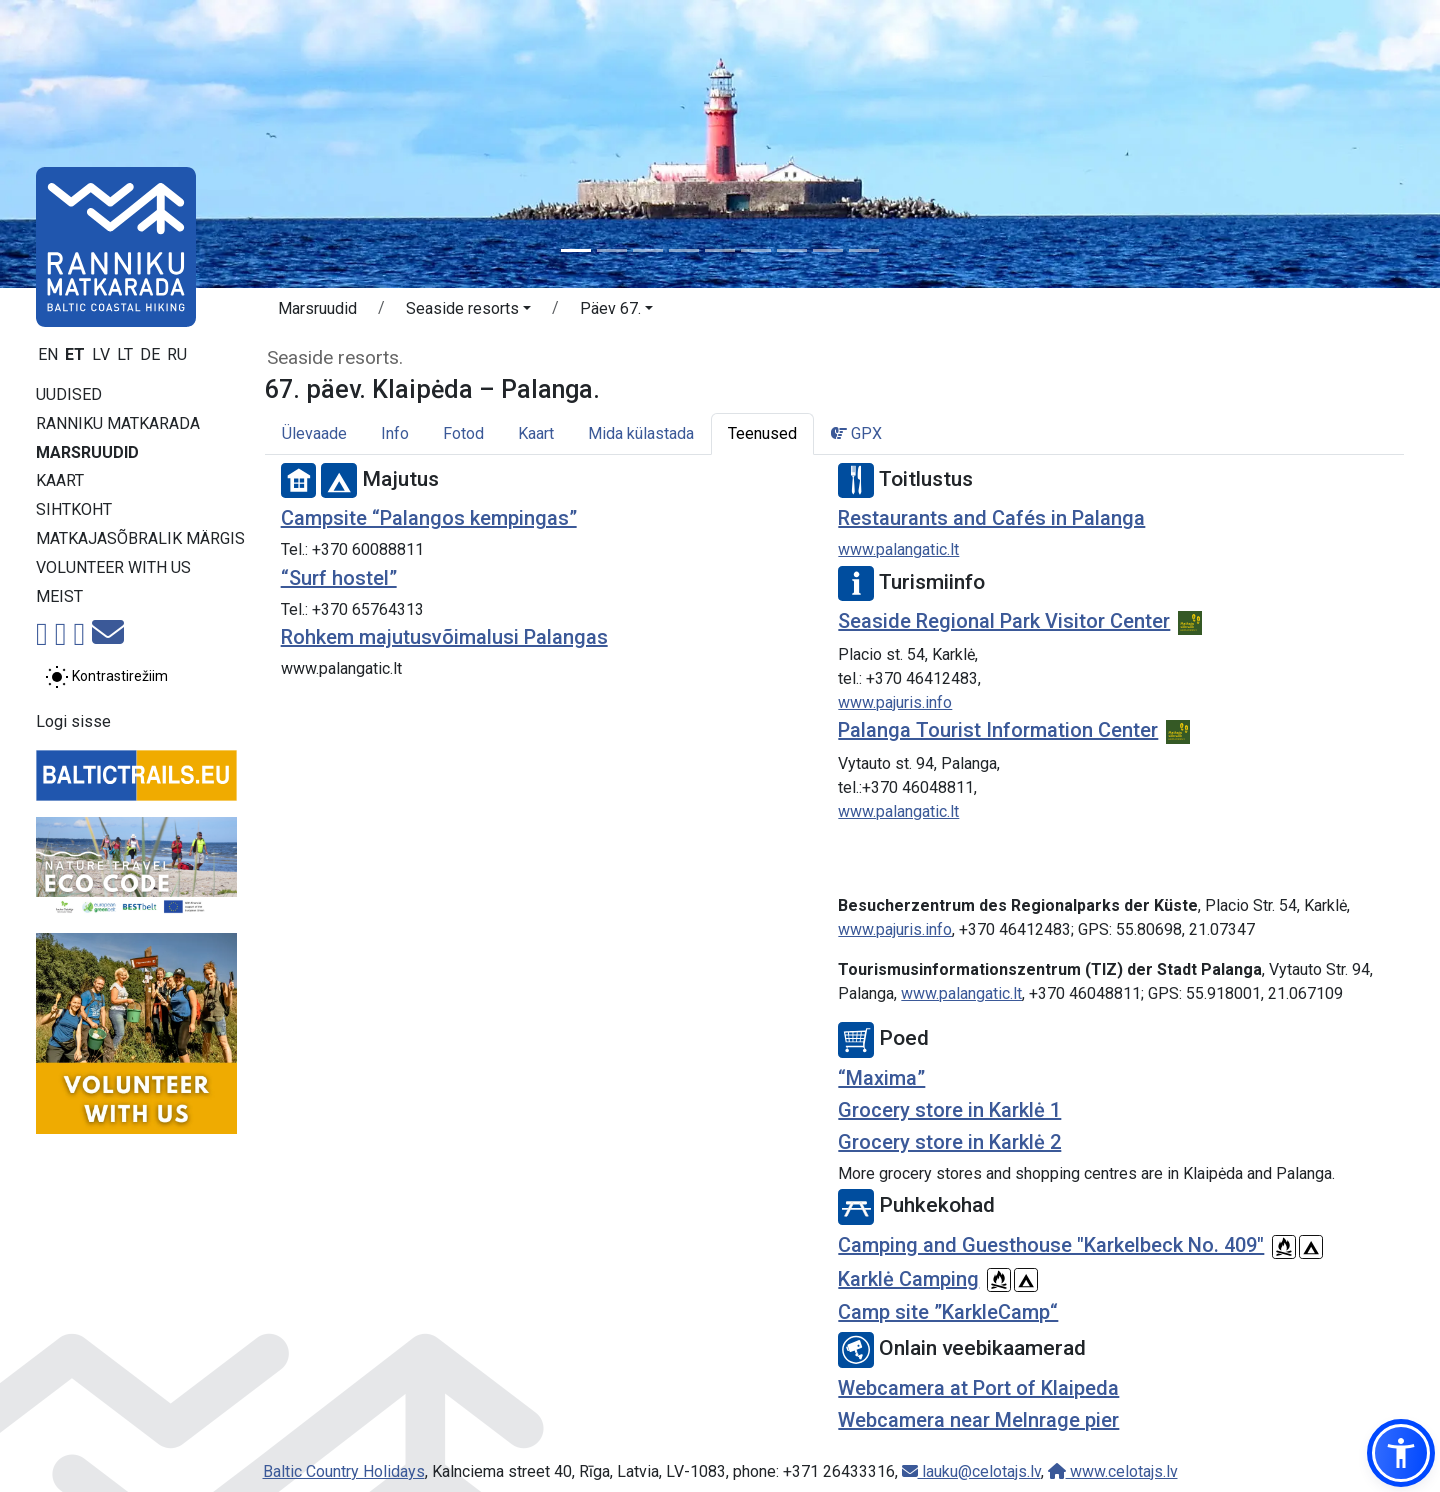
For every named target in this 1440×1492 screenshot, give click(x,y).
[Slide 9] (864, 250)
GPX (856, 433)
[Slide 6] (756, 250)
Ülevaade (314, 433)
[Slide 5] (720, 250)
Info (395, 433)
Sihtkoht (74, 509)
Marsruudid (87, 452)
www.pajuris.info (895, 702)
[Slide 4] (684, 250)
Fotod (463, 433)
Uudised (69, 394)
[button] (468, 312)
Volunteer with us (113, 567)
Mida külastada (641, 433)
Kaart (60, 480)
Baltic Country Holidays (344, 1471)
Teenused (762, 433)
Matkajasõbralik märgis (140, 538)
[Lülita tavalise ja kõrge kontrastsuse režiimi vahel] (106, 677)
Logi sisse (73, 721)
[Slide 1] (576, 250)
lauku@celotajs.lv (971, 1471)
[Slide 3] (648, 250)
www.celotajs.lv (1113, 1471)
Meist (59, 596)
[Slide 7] (792, 250)
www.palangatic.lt (898, 549)
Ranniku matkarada (118, 423)
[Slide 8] (828, 250)
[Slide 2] (612, 250)
